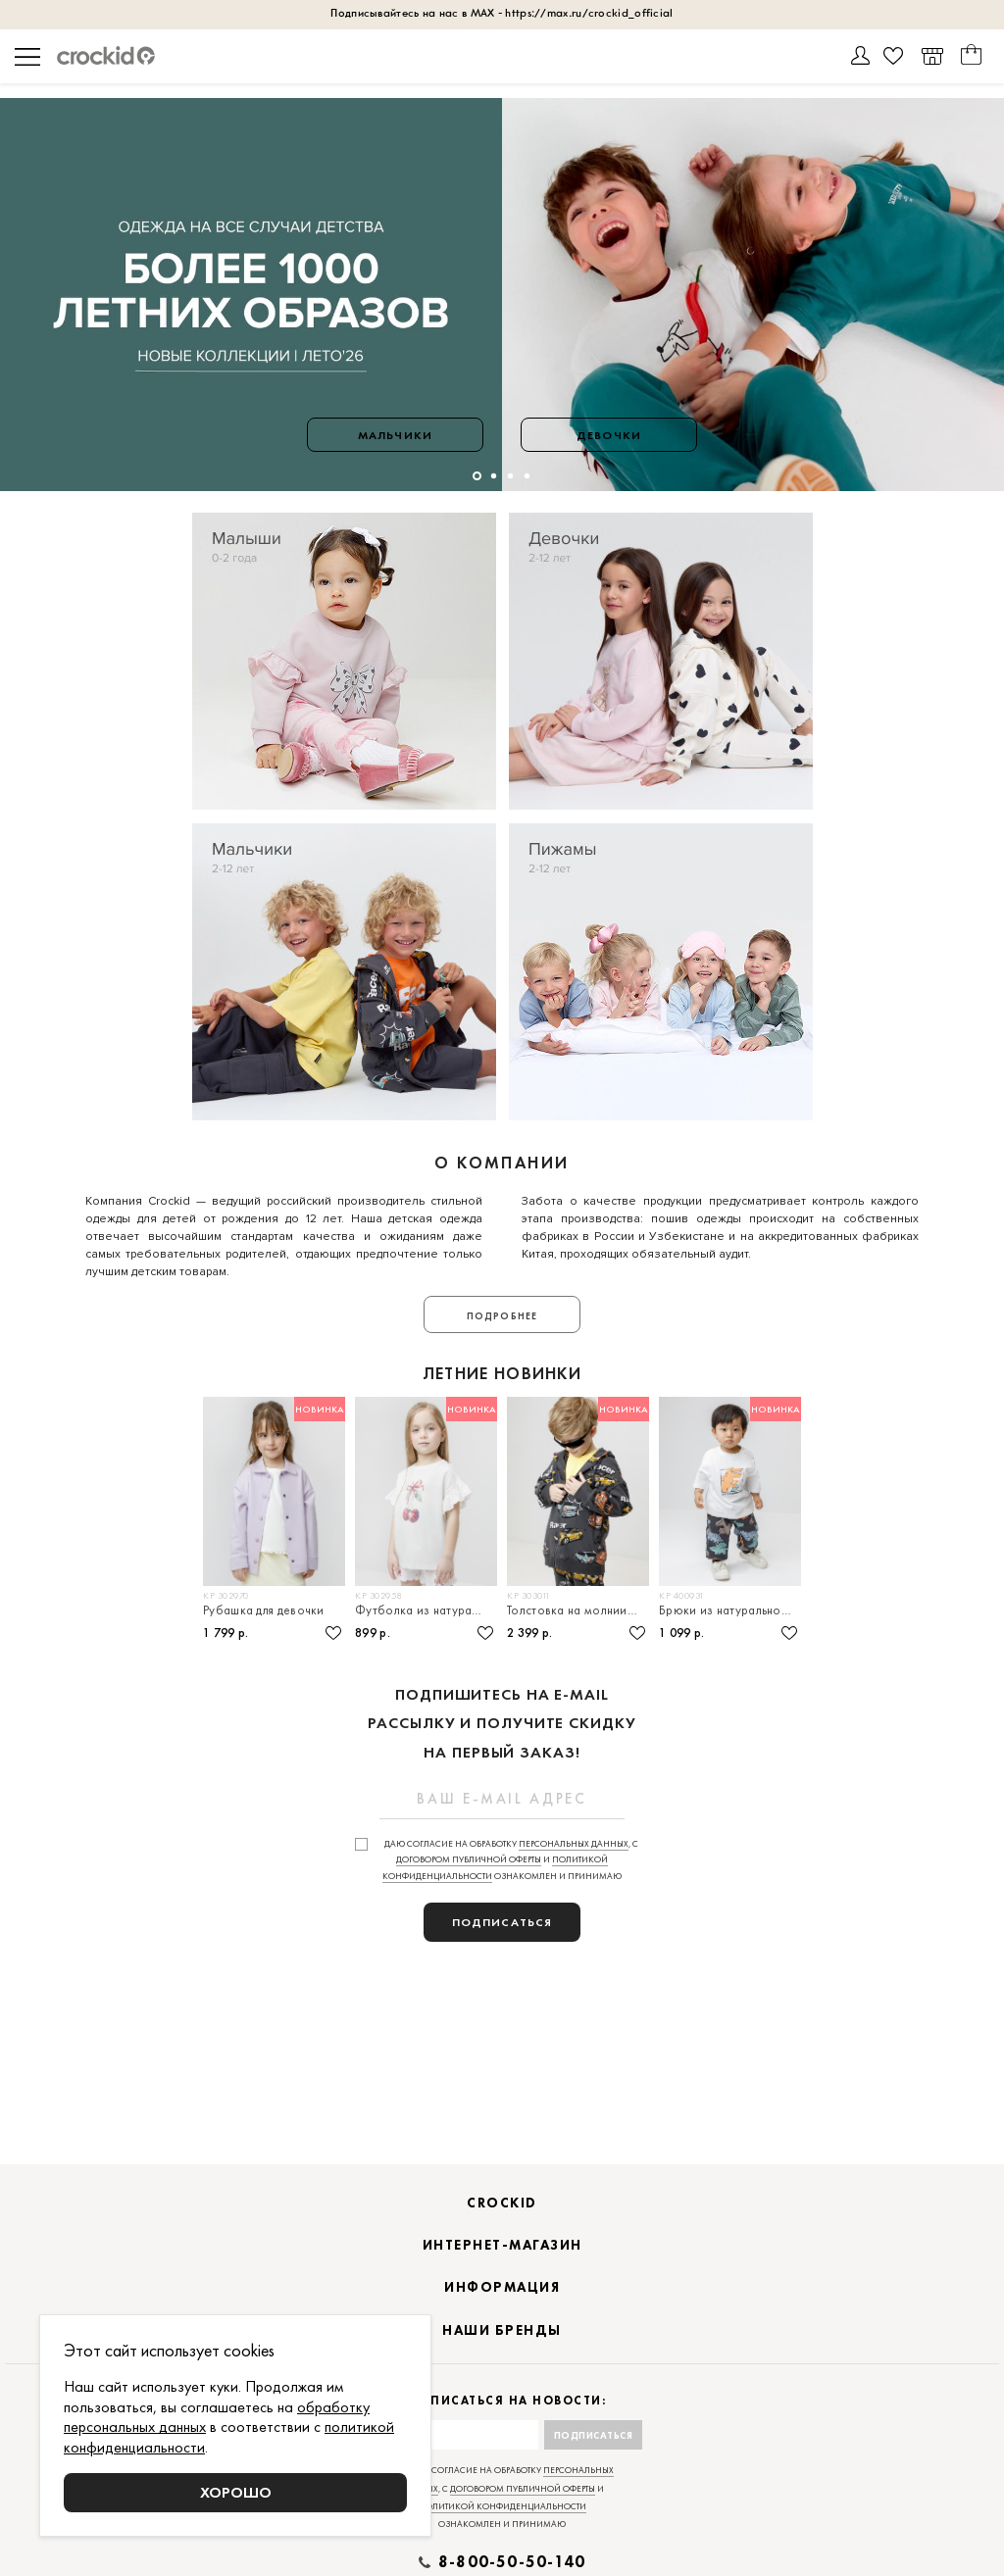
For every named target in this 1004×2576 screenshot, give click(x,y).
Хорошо (236, 2492)
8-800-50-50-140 (511, 2562)
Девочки (609, 435)
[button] (477, 475)
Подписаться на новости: (502, 2401)
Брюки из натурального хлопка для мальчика (730, 1610)
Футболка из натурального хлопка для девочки (426, 1610)
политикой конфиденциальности (502, 2506)
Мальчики (395, 435)
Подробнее (502, 1316)
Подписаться (593, 2435)
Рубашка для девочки (264, 1610)
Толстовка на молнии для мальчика (578, 1610)
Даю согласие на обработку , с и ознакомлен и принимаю (510, 1860)
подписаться (502, 1922)
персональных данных (573, 1844)
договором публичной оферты (468, 1859)
